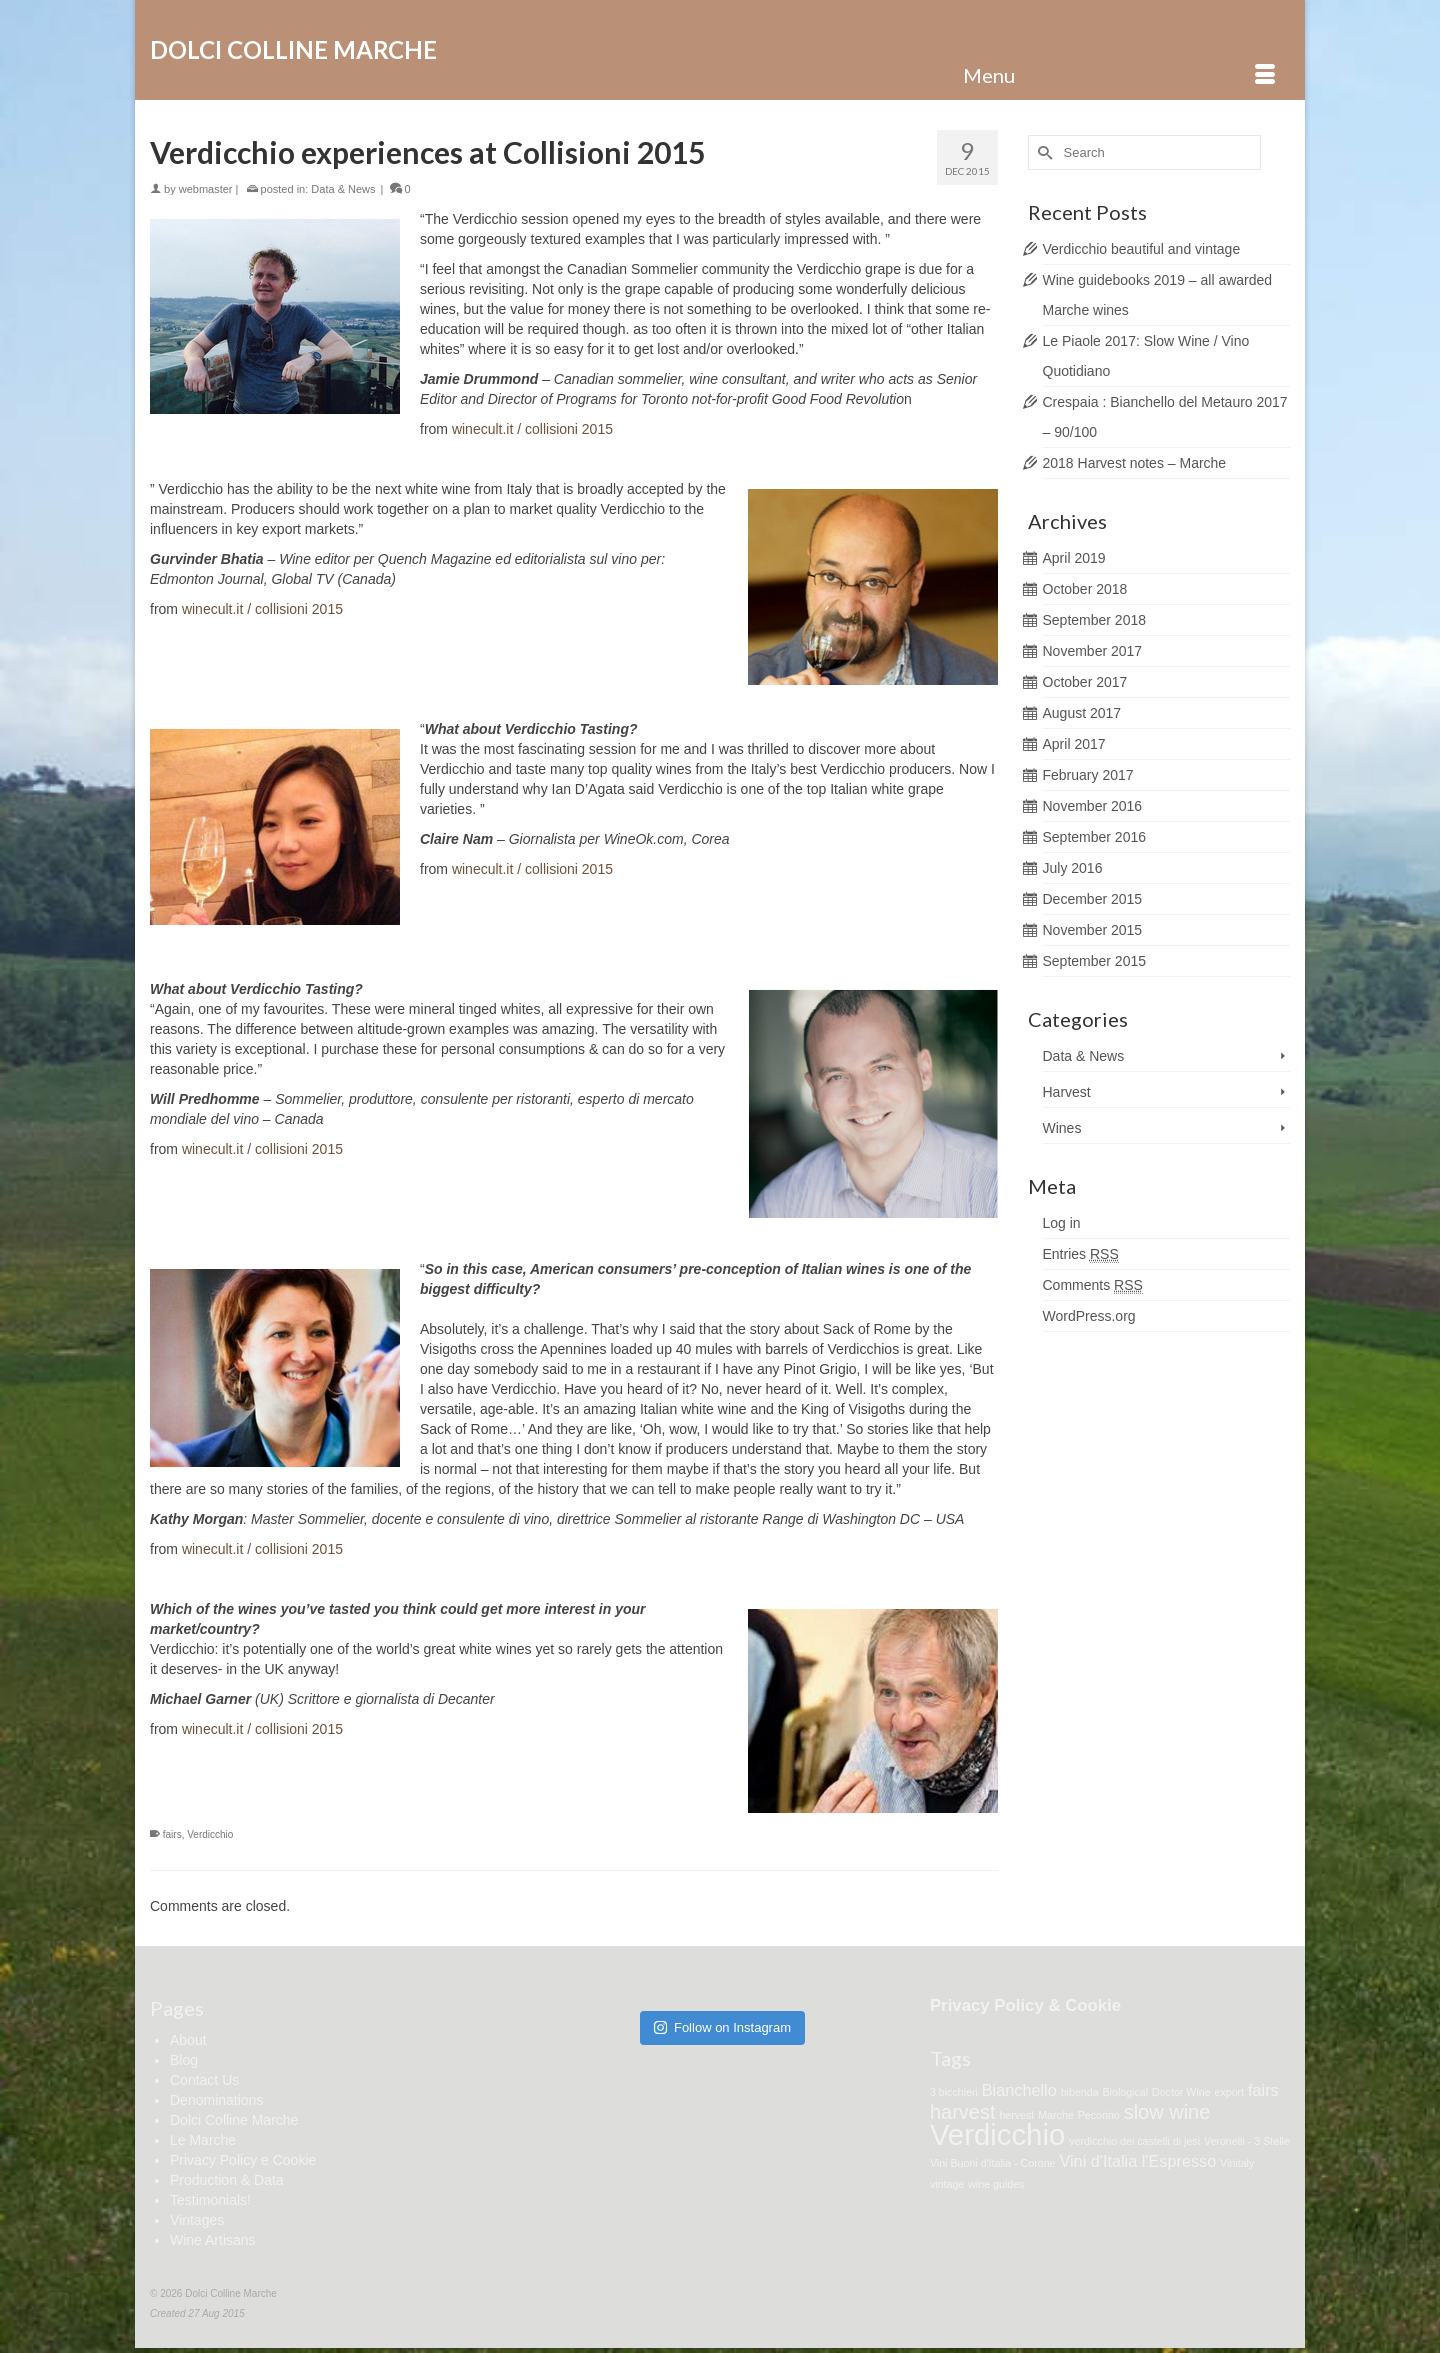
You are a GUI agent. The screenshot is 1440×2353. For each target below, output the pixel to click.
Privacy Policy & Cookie (1025, 2005)
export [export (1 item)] (1230, 2092)
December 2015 (1093, 899)
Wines (1062, 1128)
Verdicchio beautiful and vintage (1142, 249)
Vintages (197, 2220)
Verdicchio (210, 1834)
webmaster (206, 189)
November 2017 (1093, 651)
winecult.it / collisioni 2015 (532, 429)
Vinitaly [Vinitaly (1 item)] (1237, 2163)
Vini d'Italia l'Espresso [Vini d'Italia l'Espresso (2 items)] (1137, 2161)
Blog (184, 2060)
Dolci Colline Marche (293, 49)
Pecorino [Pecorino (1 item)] (1099, 2115)
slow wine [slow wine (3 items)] (1167, 2112)
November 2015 (1093, 930)
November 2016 (1093, 806)
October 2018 (1085, 589)
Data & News (343, 189)
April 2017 (1074, 744)
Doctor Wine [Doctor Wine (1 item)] (1181, 2092)
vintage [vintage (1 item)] (947, 2184)
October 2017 (1085, 682)
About (188, 2040)
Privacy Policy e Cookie (243, 2160)
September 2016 (1095, 837)
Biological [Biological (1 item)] (1125, 2092)
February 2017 (1088, 775)
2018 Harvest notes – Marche (1135, 463)
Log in (1062, 1223)
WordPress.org (1089, 1316)
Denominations (216, 2100)
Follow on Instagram (722, 2027)
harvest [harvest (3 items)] (963, 2112)
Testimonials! (210, 2200)
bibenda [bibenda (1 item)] (1080, 2092)
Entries (1081, 1254)
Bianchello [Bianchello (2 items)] (1019, 2090)
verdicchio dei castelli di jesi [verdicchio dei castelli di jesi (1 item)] (1134, 2141)
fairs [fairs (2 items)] (1263, 2090)
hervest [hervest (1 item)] (1016, 2115)
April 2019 (1074, 558)
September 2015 (1095, 961)
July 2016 (1073, 868)
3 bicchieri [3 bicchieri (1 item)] (954, 2092)
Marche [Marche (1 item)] (1056, 2115)
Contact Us (204, 2080)
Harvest (1067, 1092)
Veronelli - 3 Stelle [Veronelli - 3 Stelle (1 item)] (1247, 2141)
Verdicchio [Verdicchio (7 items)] (997, 2134)
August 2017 (1082, 713)
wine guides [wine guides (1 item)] (996, 2184)
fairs (172, 1834)
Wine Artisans (213, 2240)
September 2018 (1095, 620)
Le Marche (203, 2140)
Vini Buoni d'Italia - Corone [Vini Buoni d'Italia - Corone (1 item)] (993, 2163)
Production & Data (227, 2180)
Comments (1093, 1285)
